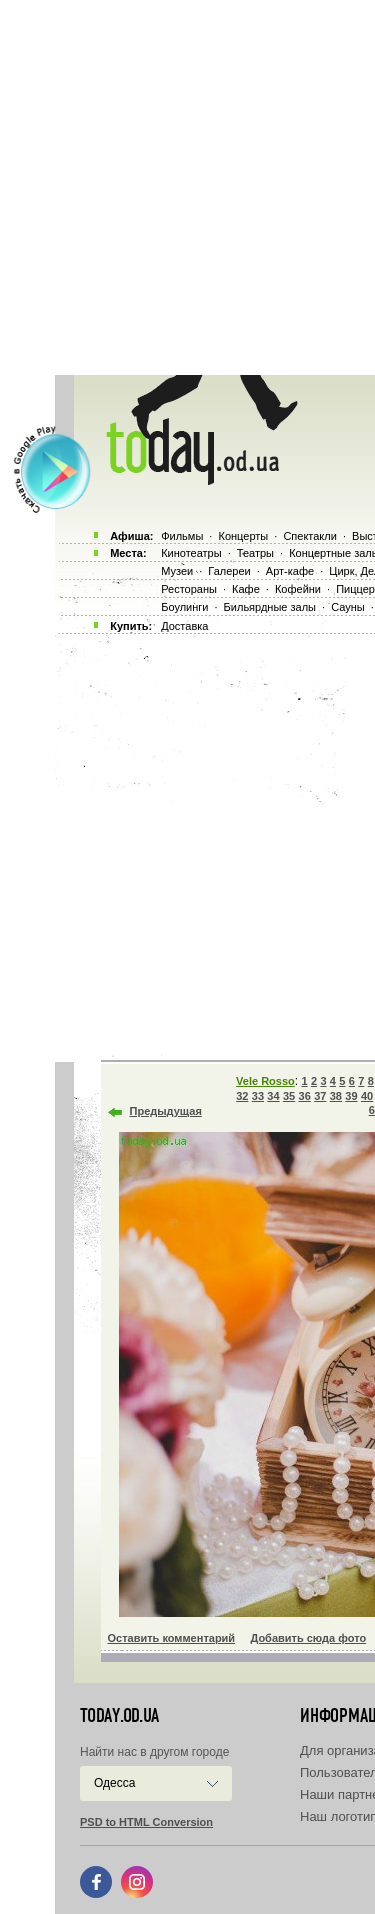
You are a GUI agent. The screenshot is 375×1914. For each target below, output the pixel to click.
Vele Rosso (265, 1081)
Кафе (246, 589)
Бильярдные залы (270, 607)
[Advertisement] (187, 187)
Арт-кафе (290, 571)
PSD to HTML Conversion (146, 1822)
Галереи (229, 571)
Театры (255, 553)
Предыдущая (166, 1111)
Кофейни (298, 589)
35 (289, 1096)
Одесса (114, 1783)
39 (351, 1096)
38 (336, 1096)
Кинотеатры (191, 553)
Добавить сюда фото (308, 1638)
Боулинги (184, 607)
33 (258, 1096)
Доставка (184, 626)
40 (367, 1096)
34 (273, 1096)
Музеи (177, 571)
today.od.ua (119, 1716)
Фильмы (182, 536)
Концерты (243, 536)
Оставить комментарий (172, 1638)
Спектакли (310, 536)
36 (305, 1096)
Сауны (348, 607)
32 (242, 1096)
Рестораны (189, 589)
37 (320, 1096)
